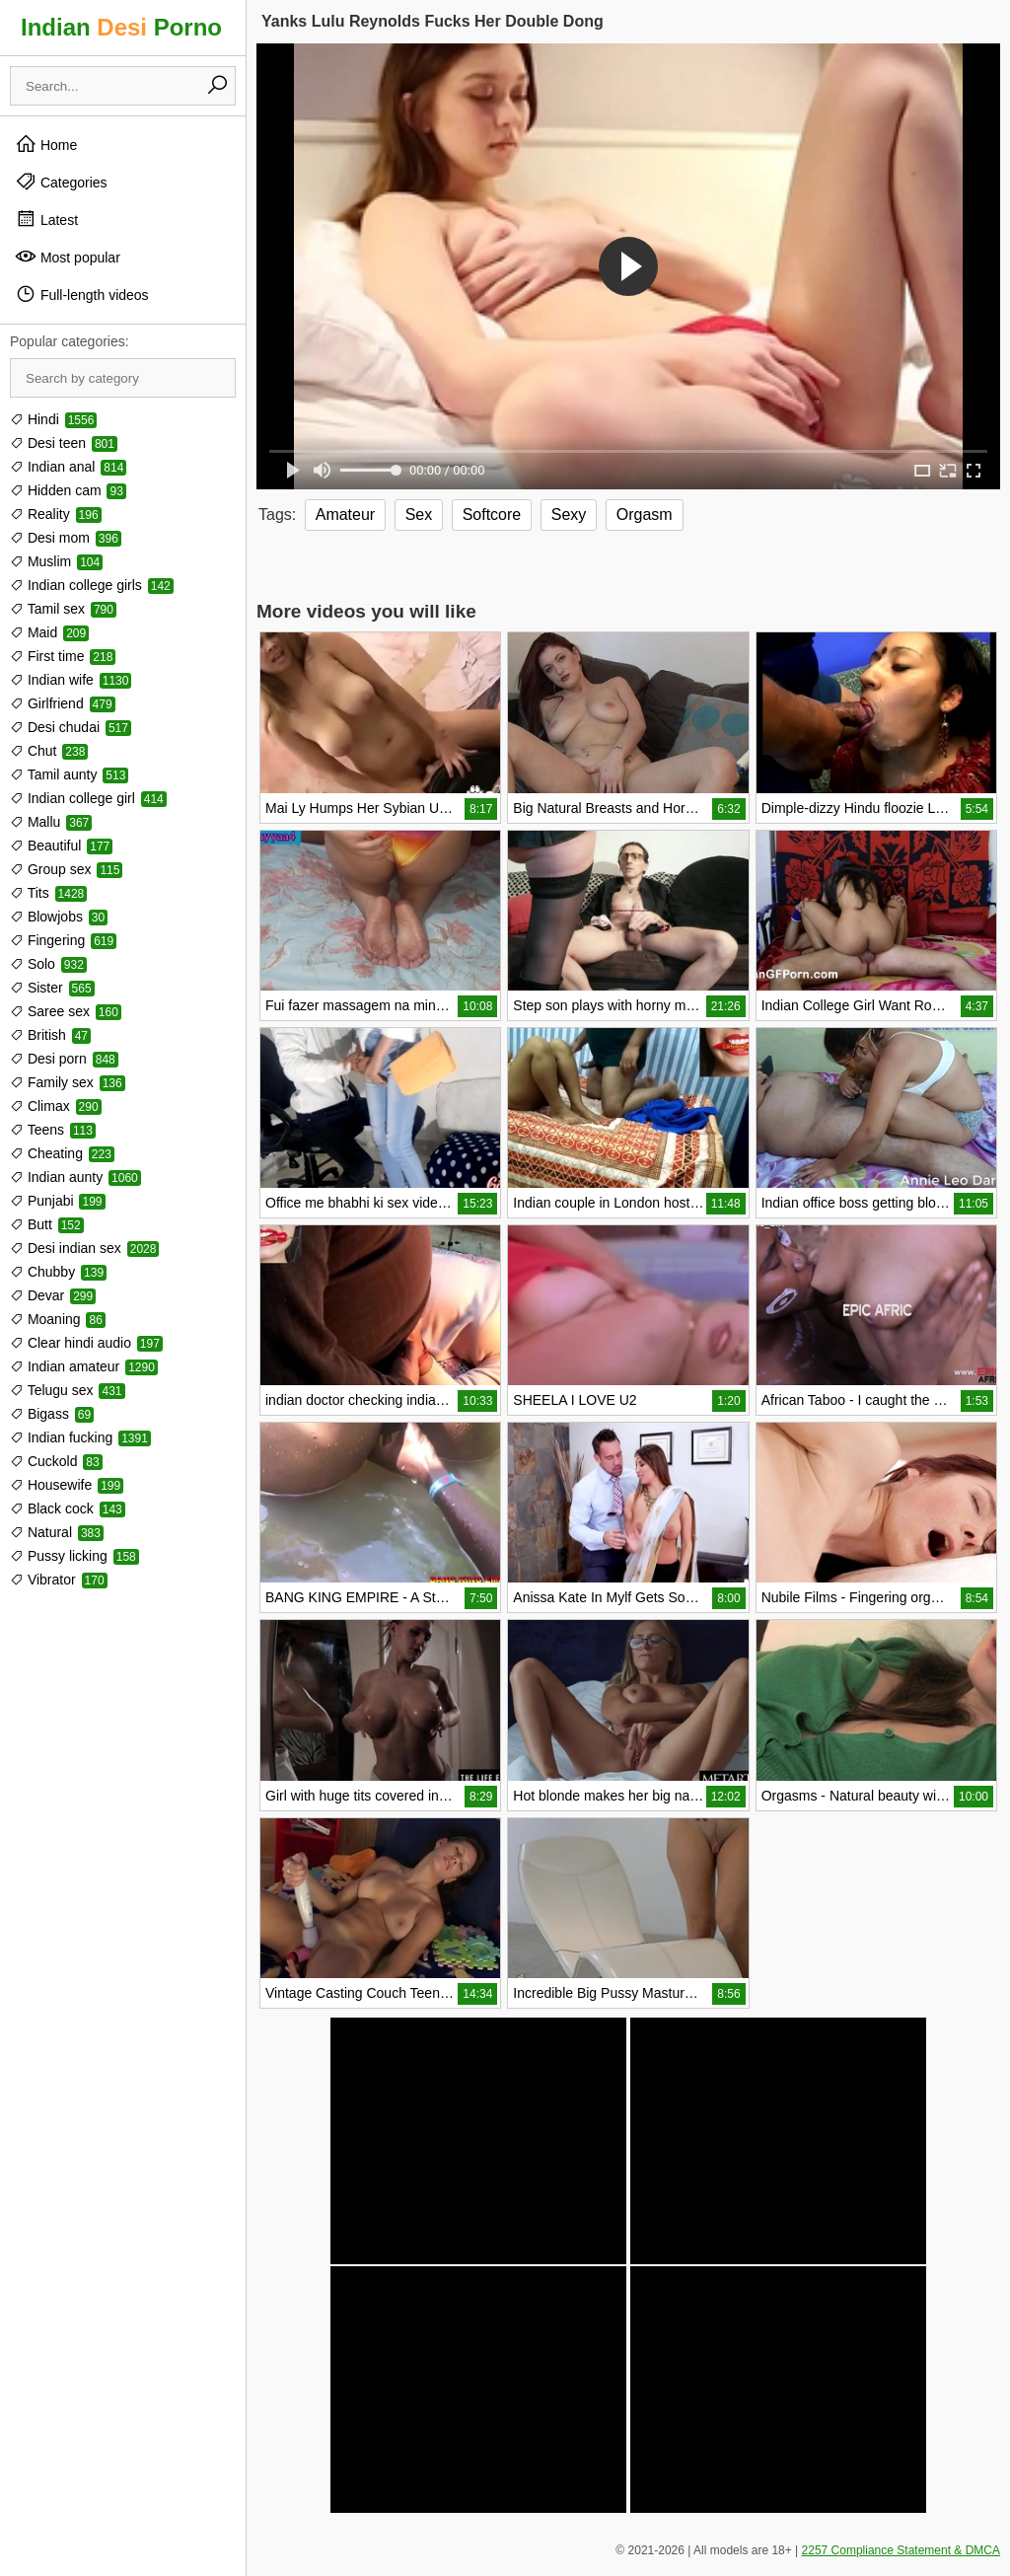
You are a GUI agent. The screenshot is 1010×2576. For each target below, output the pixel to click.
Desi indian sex (84, 1248)
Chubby (58, 1272)
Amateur (345, 514)
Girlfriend (62, 703)
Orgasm (644, 514)
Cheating (62, 1153)
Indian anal (68, 467)
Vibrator (59, 1579)
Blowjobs (59, 916)
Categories (61, 181)
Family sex (67, 1082)
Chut (49, 751)
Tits (48, 893)
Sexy (569, 514)
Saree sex (65, 1011)
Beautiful (61, 845)
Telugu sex (67, 1390)
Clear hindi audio (86, 1343)
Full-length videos (82, 294)
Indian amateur (84, 1366)
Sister (52, 987)
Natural (57, 1532)
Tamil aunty (69, 774)
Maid (49, 632)
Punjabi (58, 1201)
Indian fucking (80, 1437)
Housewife (66, 1485)
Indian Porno (121, 27)
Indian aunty (75, 1177)
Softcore (492, 514)
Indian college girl (88, 798)
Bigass (52, 1414)
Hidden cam (68, 490)
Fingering (63, 940)
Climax (56, 1106)
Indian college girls (92, 585)
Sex (419, 514)
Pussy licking (74, 1556)
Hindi (53, 419)
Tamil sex (63, 609)
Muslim (56, 561)
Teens (53, 1130)
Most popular (67, 256)
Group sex (66, 869)
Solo (48, 964)
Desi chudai (70, 727)
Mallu (51, 822)
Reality (56, 514)
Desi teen (63, 443)
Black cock (67, 1508)
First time (62, 656)
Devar (53, 1295)
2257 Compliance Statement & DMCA (901, 2550)
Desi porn (64, 1059)
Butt (47, 1224)
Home (46, 144)
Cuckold (56, 1461)
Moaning (58, 1319)
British (50, 1035)
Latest (46, 219)
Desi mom (65, 538)
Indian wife (70, 680)
